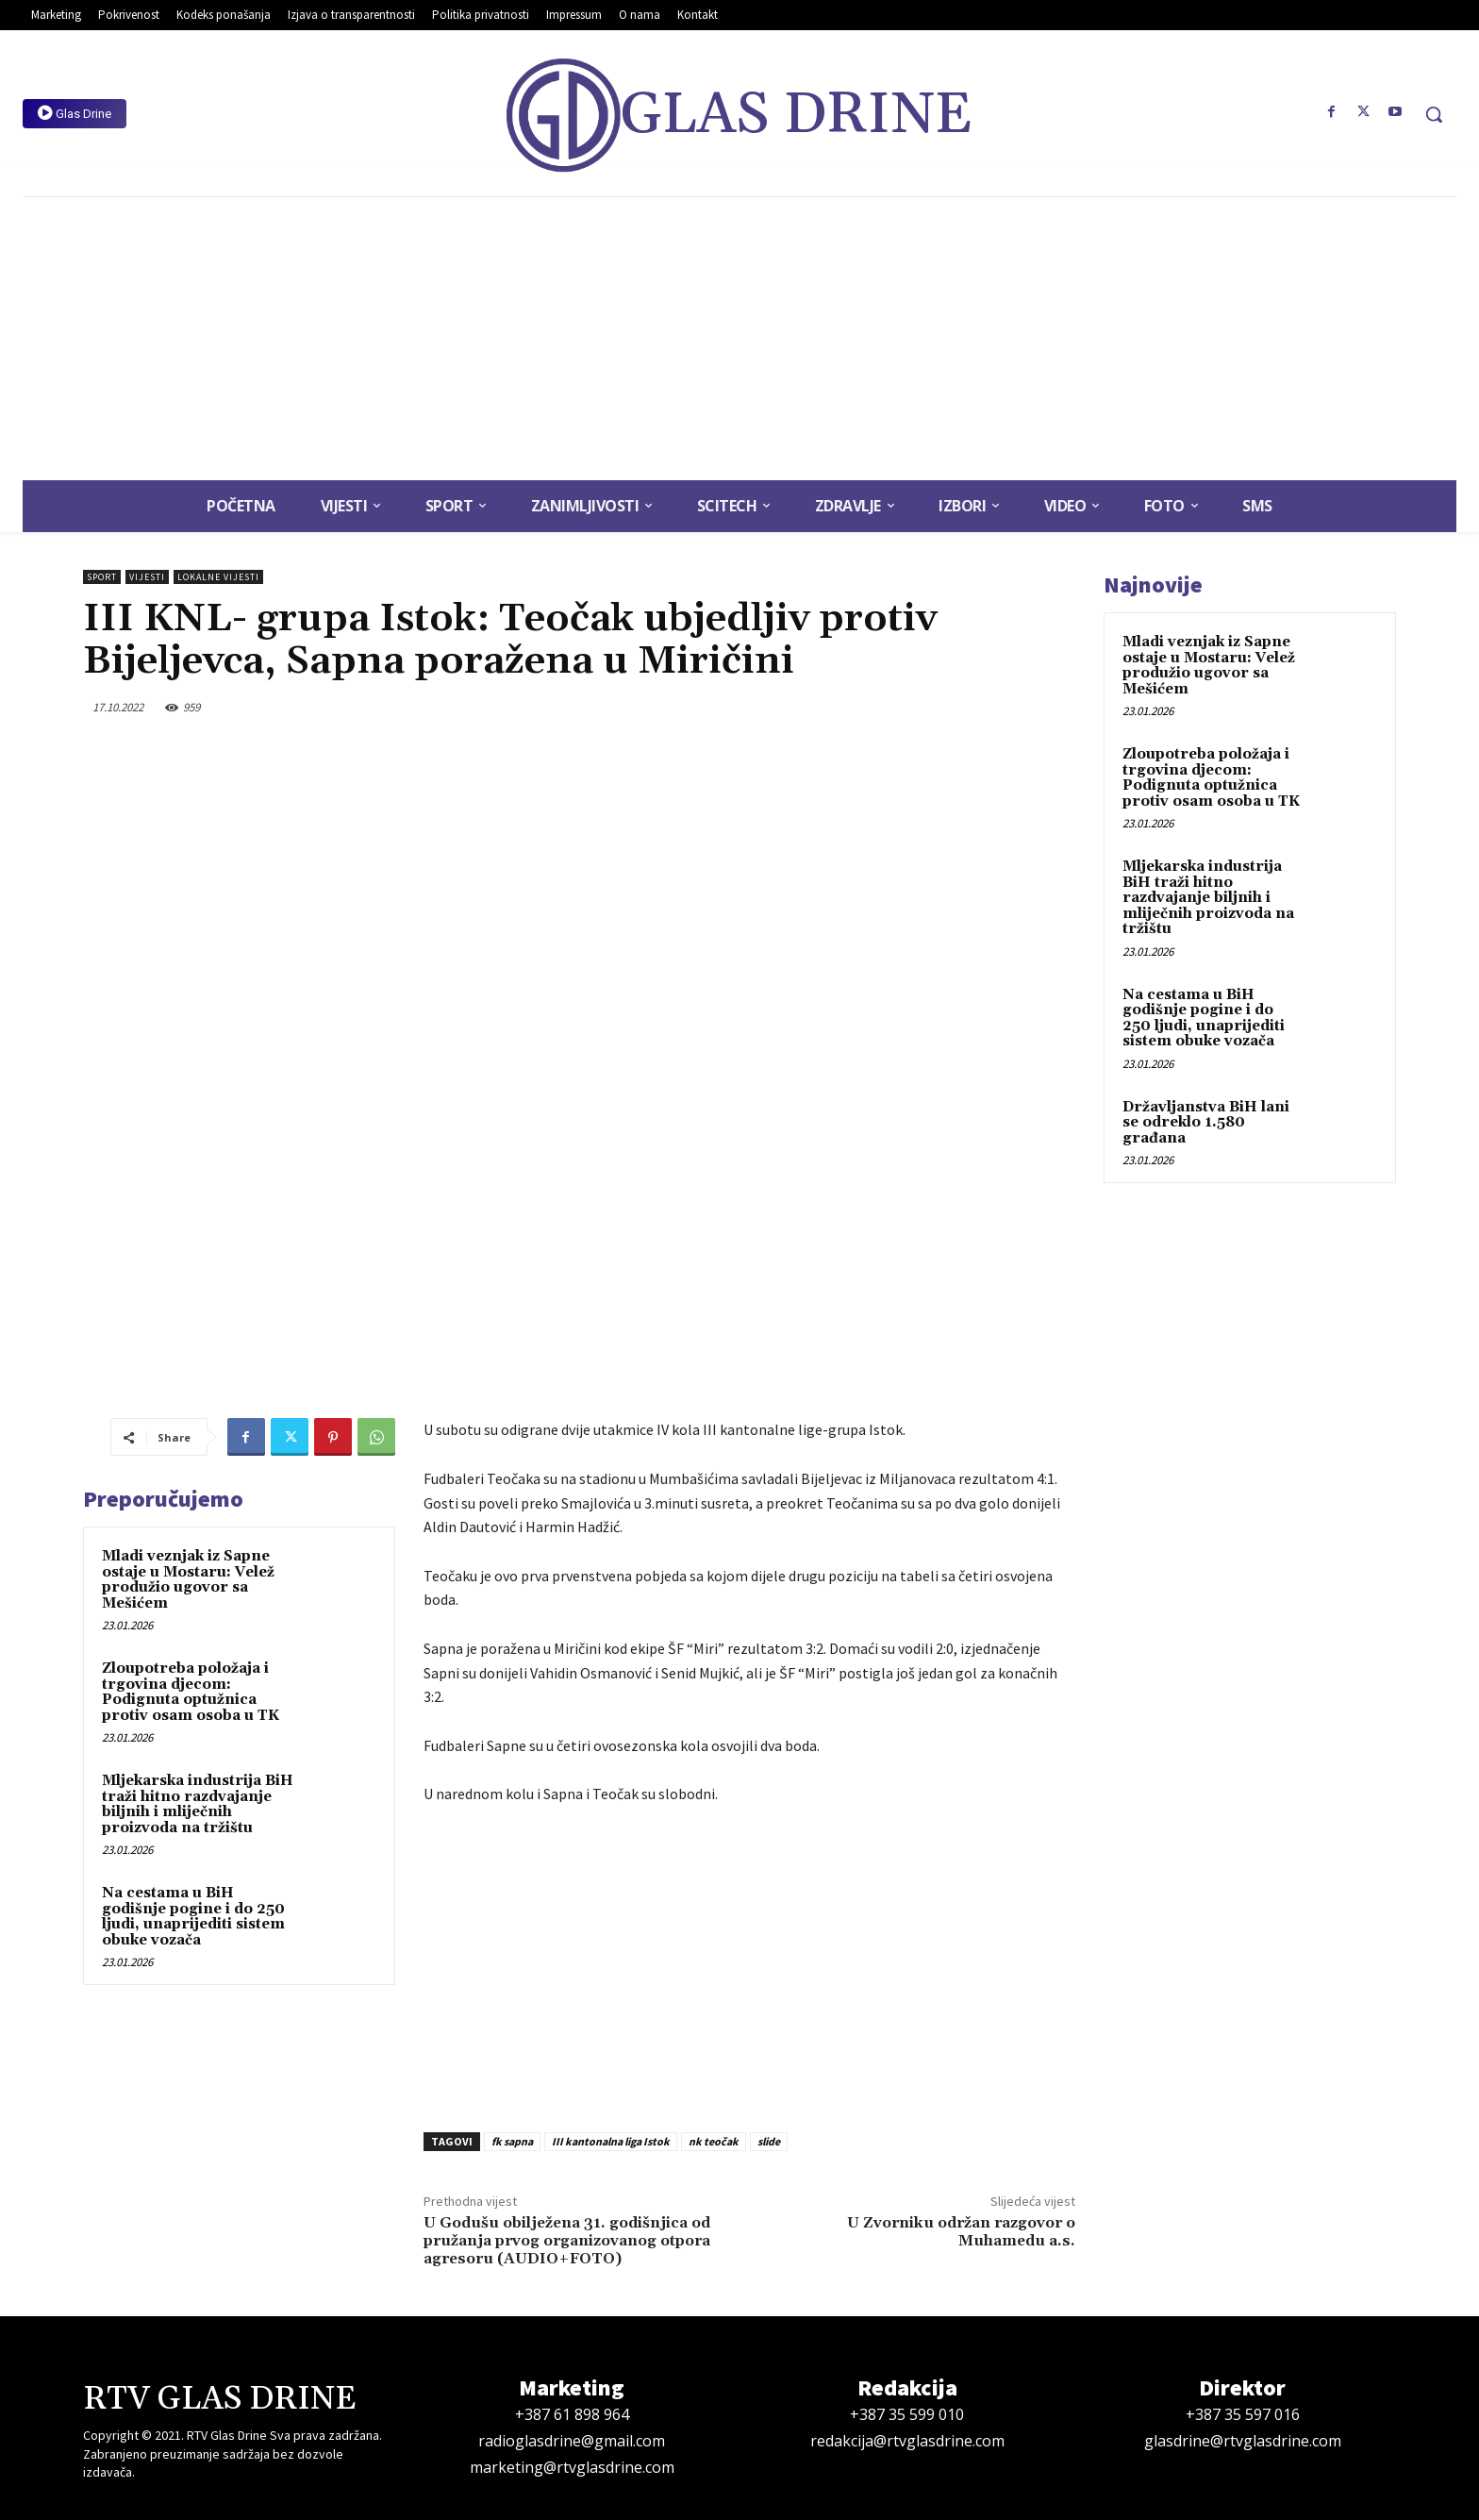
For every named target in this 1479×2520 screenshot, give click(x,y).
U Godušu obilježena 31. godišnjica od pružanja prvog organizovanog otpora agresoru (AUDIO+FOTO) (567, 2240)
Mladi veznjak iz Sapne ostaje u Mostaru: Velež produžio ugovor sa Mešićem (188, 1579)
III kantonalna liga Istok (611, 2141)
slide (768, 2141)
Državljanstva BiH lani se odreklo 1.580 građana (1205, 1122)
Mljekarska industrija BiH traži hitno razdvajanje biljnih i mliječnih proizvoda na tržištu (197, 1804)
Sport (102, 577)
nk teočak (714, 2141)
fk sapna (512, 2141)
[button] (1433, 114)
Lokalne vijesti (218, 577)
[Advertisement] (739, 339)
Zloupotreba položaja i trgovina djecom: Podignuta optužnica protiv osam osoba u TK (190, 1692)
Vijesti (147, 577)
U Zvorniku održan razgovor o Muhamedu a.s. (961, 2231)
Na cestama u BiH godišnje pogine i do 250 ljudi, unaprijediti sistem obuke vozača (193, 1916)
